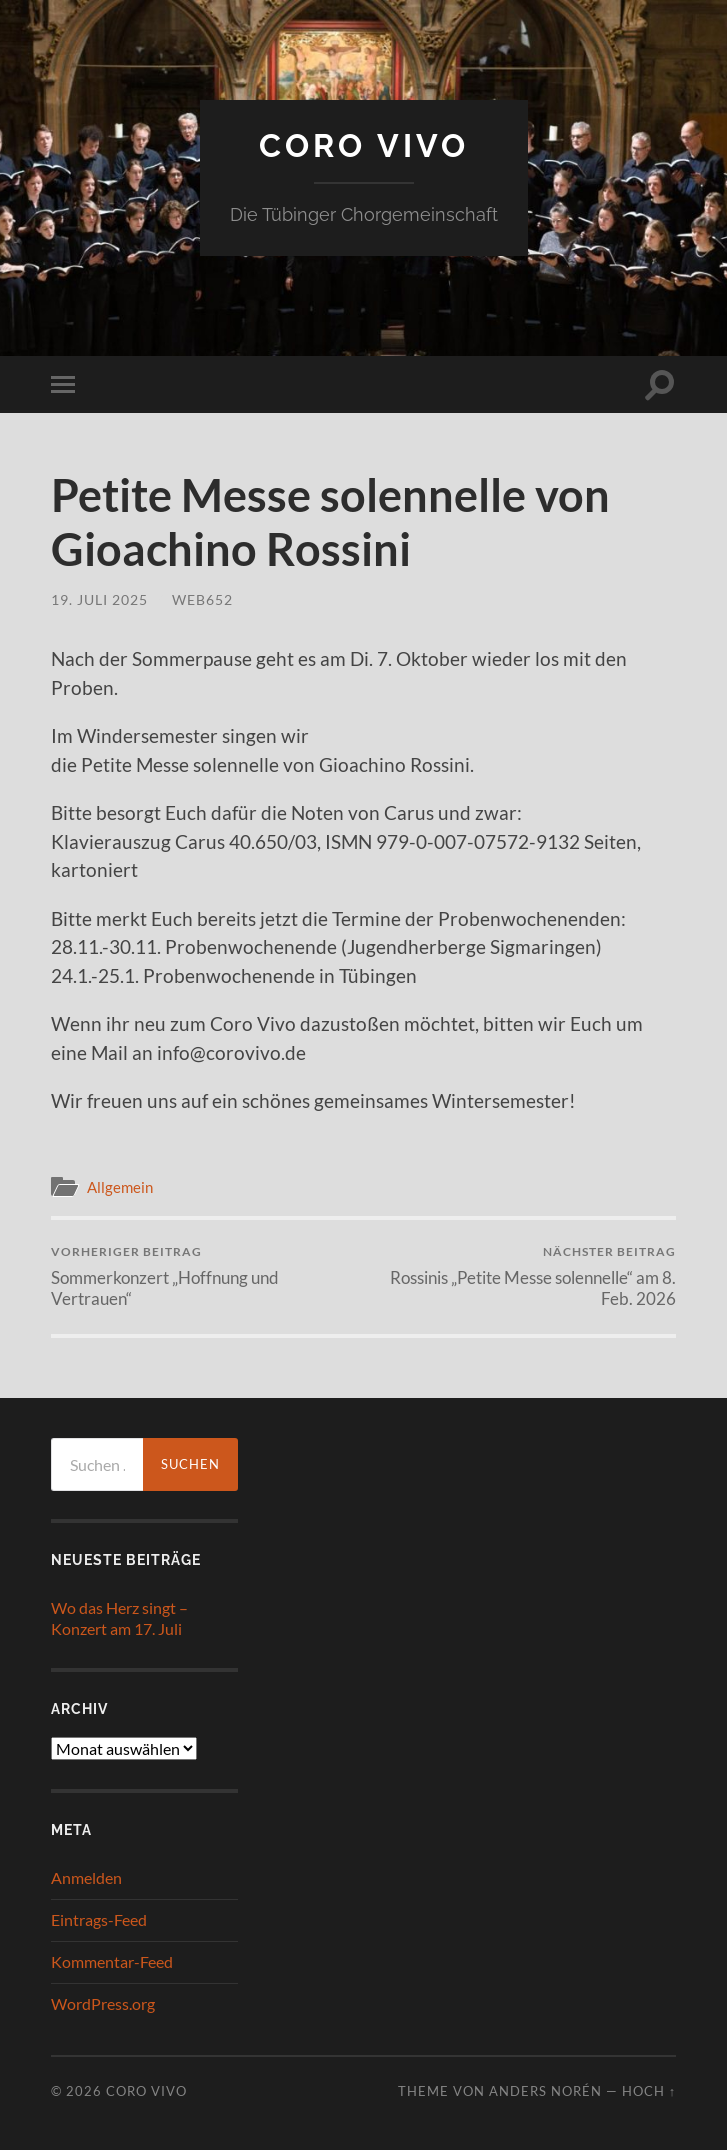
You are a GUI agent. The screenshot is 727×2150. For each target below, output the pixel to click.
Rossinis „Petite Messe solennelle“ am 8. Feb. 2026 (523, 1276)
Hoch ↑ (649, 2091)
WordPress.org (103, 2003)
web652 (202, 599)
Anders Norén (545, 2091)
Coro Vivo (364, 145)
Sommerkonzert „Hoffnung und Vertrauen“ (204, 1276)
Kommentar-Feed (112, 1961)
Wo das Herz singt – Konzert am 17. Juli (119, 1618)
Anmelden (86, 1877)
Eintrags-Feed (99, 1919)
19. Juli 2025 (99, 599)
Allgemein (120, 1187)
